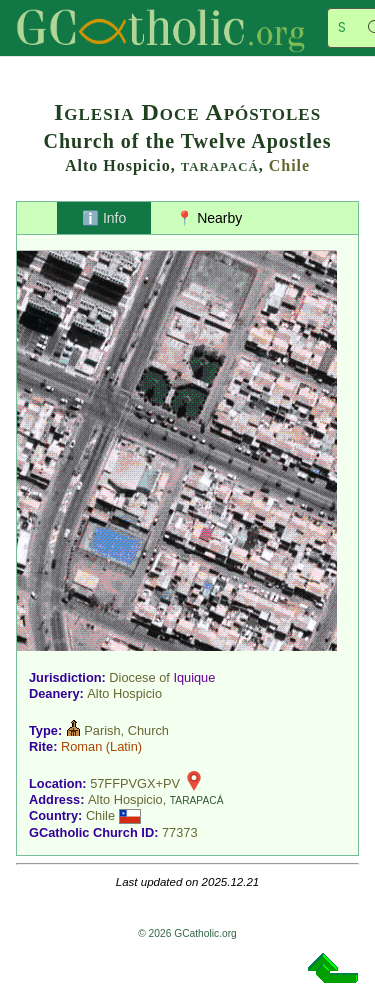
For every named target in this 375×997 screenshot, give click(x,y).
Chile (289, 165)
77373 (180, 832)
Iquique (194, 677)
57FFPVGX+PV (135, 783)
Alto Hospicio (124, 693)
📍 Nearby (209, 218)
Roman (81, 746)
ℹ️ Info (104, 218)
